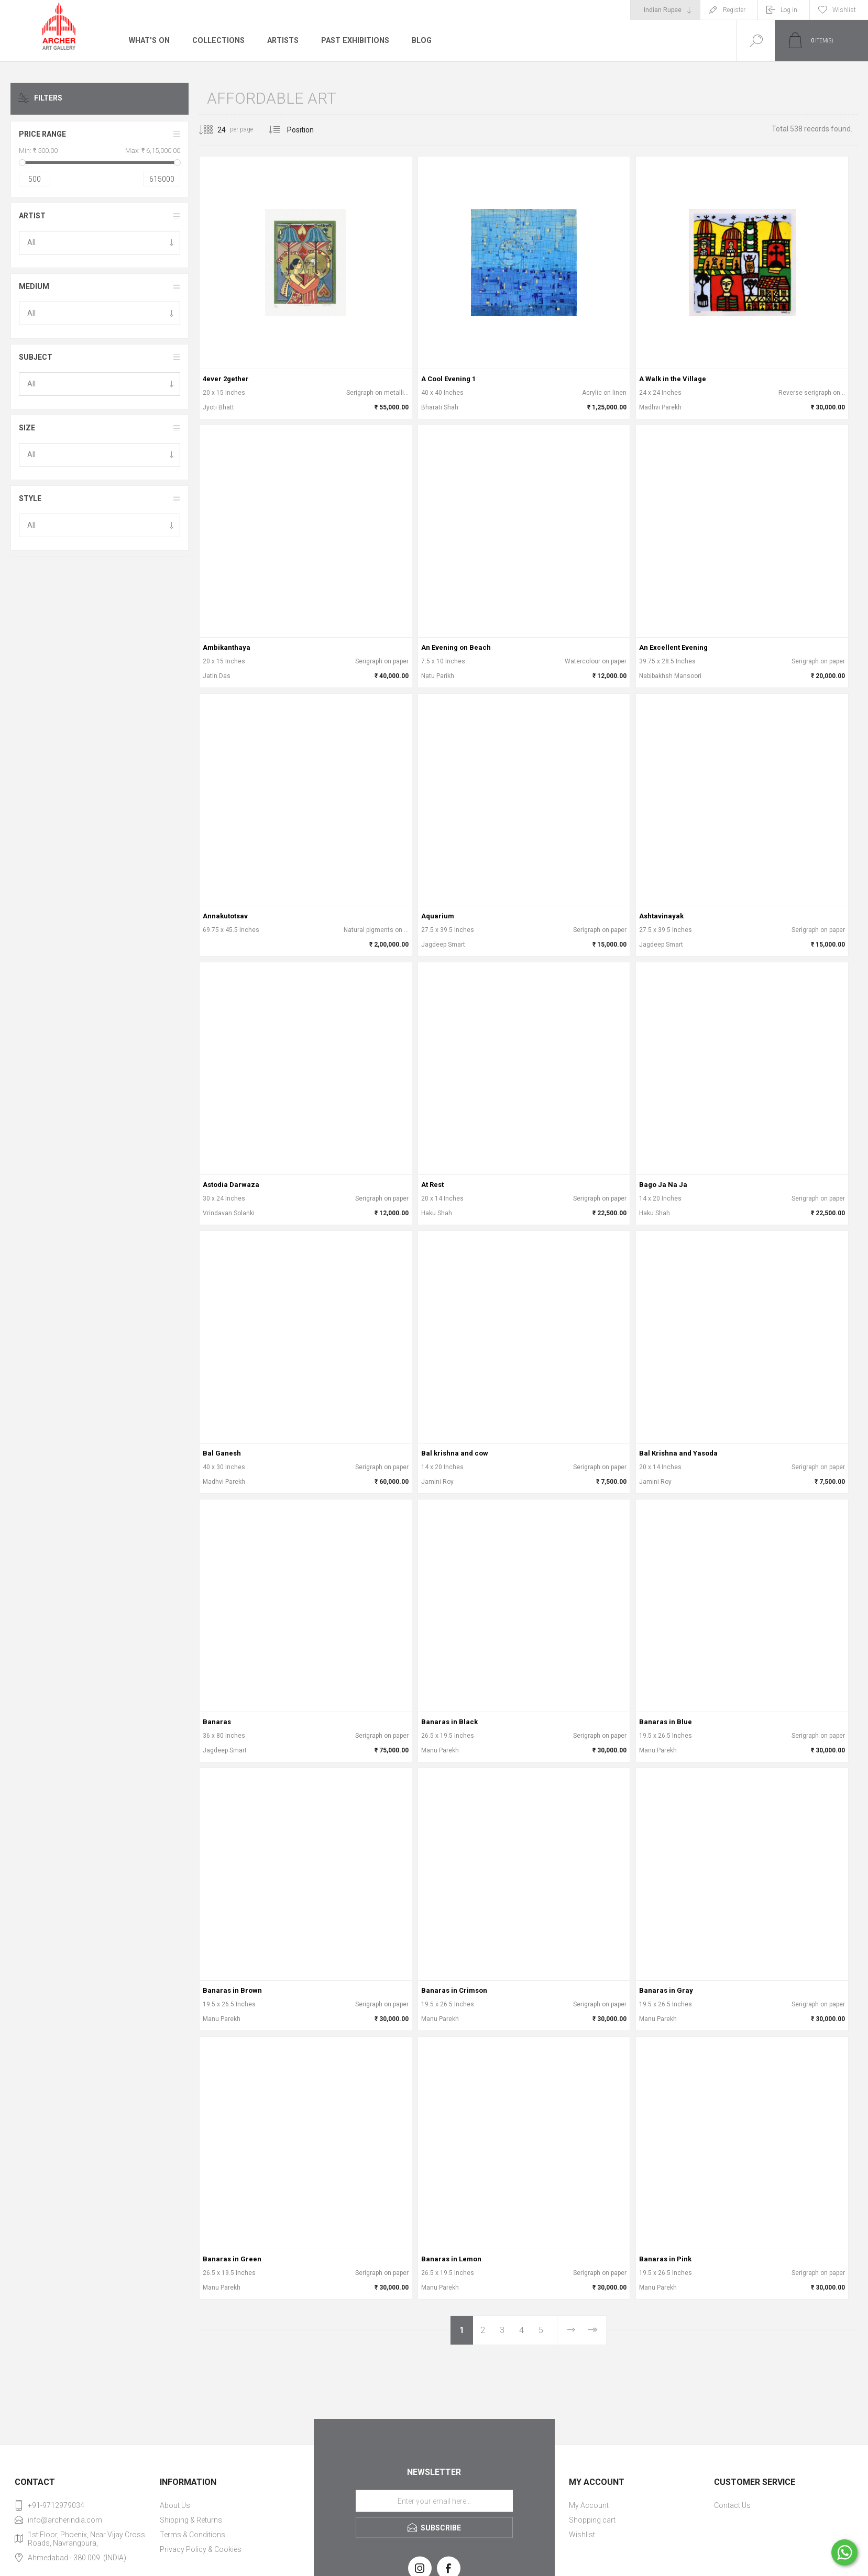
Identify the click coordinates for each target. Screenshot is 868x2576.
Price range (42, 134)
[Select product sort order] (308, 129)
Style (30, 498)
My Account (589, 2505)
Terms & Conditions (192, 2534)
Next (570, 2330)
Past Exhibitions (353, 40)
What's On (149, 40)
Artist (32, 216)
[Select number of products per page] (213, 129)
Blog (419, 40)
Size (27, 428)
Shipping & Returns (191, 2520)
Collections (217, 40)
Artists (281, 40)
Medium (34, 286)
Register (734, 10)
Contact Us (732, 2505)
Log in (789, 10)
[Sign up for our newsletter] (434, 2501)
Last (592, 2330)
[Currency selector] (665, 10)
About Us (175, 2505)
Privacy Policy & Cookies (200, 2549)
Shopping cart (592, 2520)
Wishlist (582, 2534)
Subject (35, 357)
